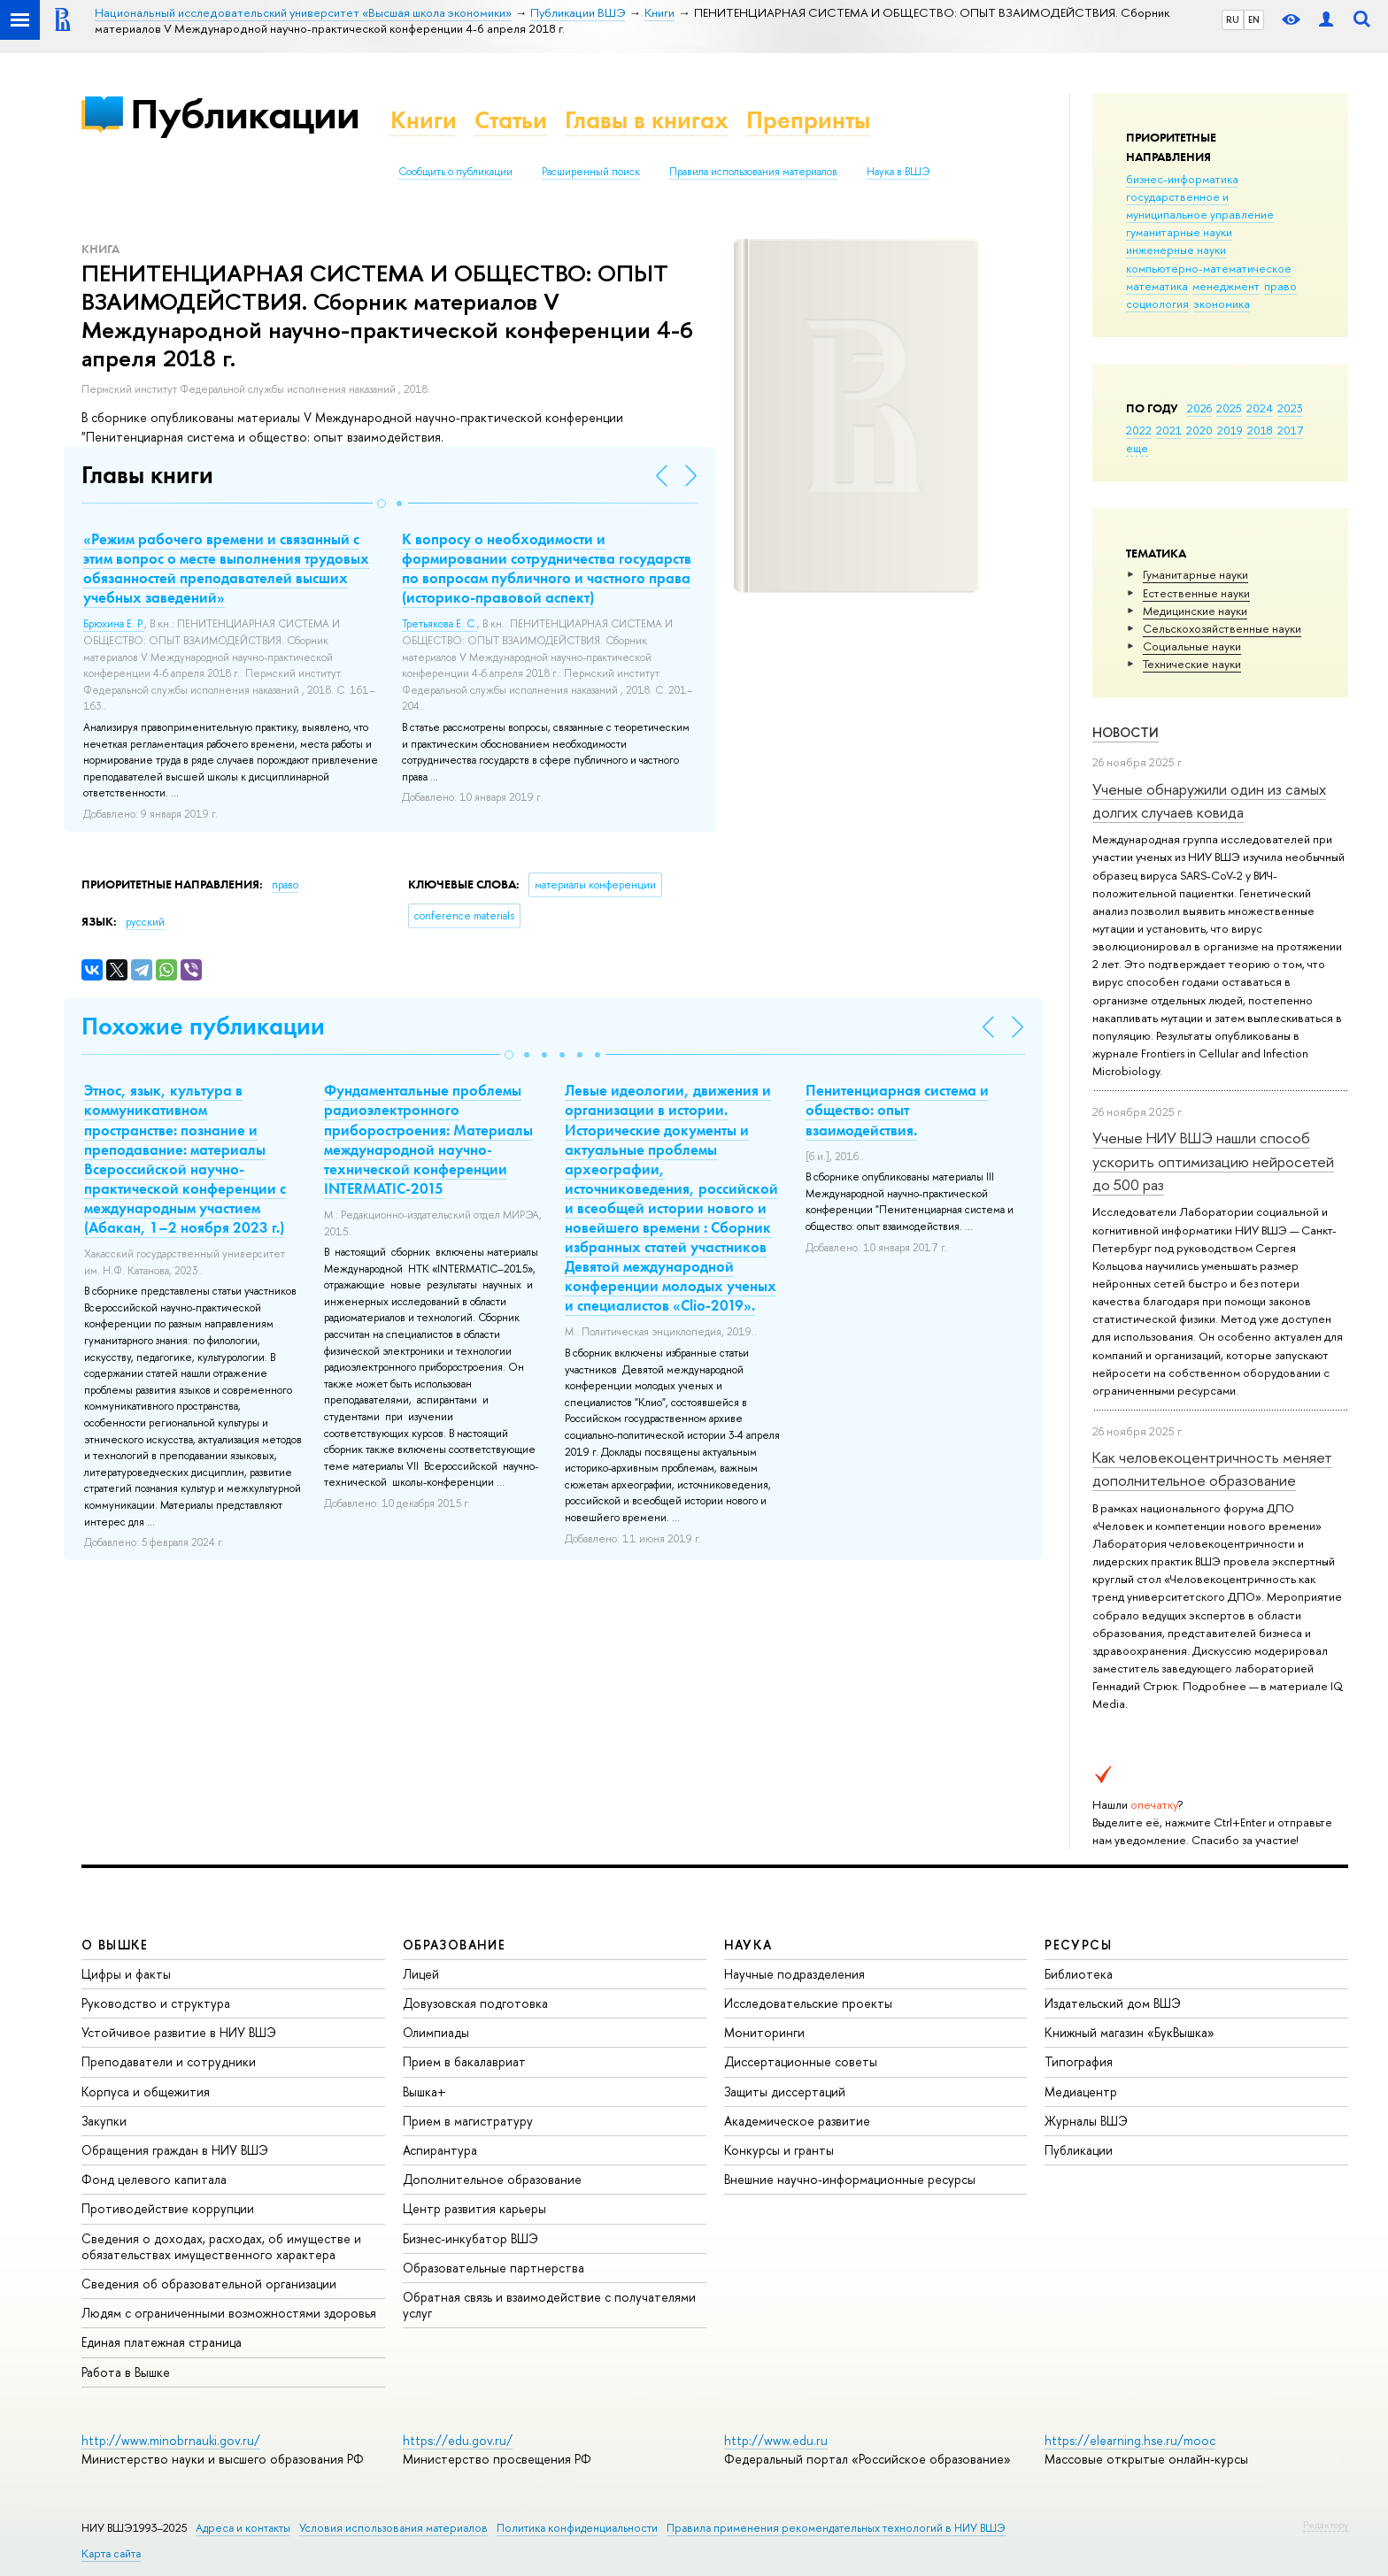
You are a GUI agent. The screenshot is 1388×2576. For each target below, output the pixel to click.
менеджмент (1226, 286)
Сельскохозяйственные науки (1222, 628)
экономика (1221, 303)
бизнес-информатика (1182, 179)
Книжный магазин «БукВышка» (1129, 2032)
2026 (1199, 408)
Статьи (510, 119)
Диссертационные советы (800, 2061)
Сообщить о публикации (455, 172)
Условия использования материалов (393, 2527)
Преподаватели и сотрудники (168, 2061)
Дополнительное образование (492, 2179)
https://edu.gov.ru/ (458, 2440)
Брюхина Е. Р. (113, 624)
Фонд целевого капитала (154, 2179)
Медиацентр (1081, 2091)
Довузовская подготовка (475, 2003)
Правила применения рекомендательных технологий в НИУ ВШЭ (836, 2527)
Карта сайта (111, 2553)
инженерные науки (1176, 250)
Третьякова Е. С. (439, 624)
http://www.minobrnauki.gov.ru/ (170, 2440)
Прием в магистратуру (468, 2120)
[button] (381, 503)
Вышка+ (424, 2091)
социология (1157, 303)
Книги (423, 119)
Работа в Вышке (125, 2372)
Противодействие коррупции (167, 2208)
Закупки (104, 2120)
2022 (1139, 430)
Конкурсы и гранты (779, 2150)
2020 (1199, 430)
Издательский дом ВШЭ (1113, 2003)
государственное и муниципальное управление (1200, 205)
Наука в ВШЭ (898, 172)
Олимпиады (436, 2032)
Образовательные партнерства (493, 2267)
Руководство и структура (155, 2003)
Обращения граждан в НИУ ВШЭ (174, 2150)
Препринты (808, 119)
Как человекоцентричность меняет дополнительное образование (1212, 1468)
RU (1232, 19)
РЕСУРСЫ (1078, 1944)
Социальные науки (1192, 646)
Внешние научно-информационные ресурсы (849, 2179)
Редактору (1325, 2524)
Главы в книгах (647, 119)
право (1280, 286)
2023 (1290, 408)
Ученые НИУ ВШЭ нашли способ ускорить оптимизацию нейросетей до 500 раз (1213, 1161)
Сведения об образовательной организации (208, 2283)
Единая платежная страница (161, 2342)
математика (1157, 286)
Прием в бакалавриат (464, 2061)
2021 (1169, 430)
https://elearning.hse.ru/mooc (1130, 2440)
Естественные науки (1196, 593)
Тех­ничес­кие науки (1192, 664)
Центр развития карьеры (474, 2208)
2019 (1230, 430)
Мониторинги (764, 2032)
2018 (1260, 430)
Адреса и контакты (243, 2527)
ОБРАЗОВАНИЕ (454, 1944)
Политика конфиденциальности (577, 2527)
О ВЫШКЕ (115, 1944)
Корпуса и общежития (145, 2091)
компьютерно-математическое (1209, 268)
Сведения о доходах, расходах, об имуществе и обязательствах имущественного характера (221, 2246)
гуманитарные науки (1179, 232)
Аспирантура (440, 2150)
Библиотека (1079, 1973)
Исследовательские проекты (808, 2003)
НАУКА (748, 1944)
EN (1254, 19)
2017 (1290, 430)
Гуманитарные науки (1195, 574)
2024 (1259, 408)
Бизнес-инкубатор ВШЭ (470, 2238)
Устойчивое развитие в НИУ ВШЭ (178, 2032)
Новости (1125, 732)
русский (145, 922)
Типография (1079, 2061)
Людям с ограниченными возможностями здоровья (228, 2312)
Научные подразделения (794, 1973)
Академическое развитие (797, 2120)
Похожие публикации (203, 1026)
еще (1137, 448)
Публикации (244, 114)
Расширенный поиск (591, 172)
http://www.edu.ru (776, 2440)
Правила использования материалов (753, 172)
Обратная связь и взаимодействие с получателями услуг (549, 2304)
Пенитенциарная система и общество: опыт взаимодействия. (897, 1109)
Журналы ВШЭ (1086, 2120)
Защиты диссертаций (784, 2091)
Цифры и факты (126, 1973)
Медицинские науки (1195, 611)
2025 (1229, 408)
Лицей (421, 1973)
